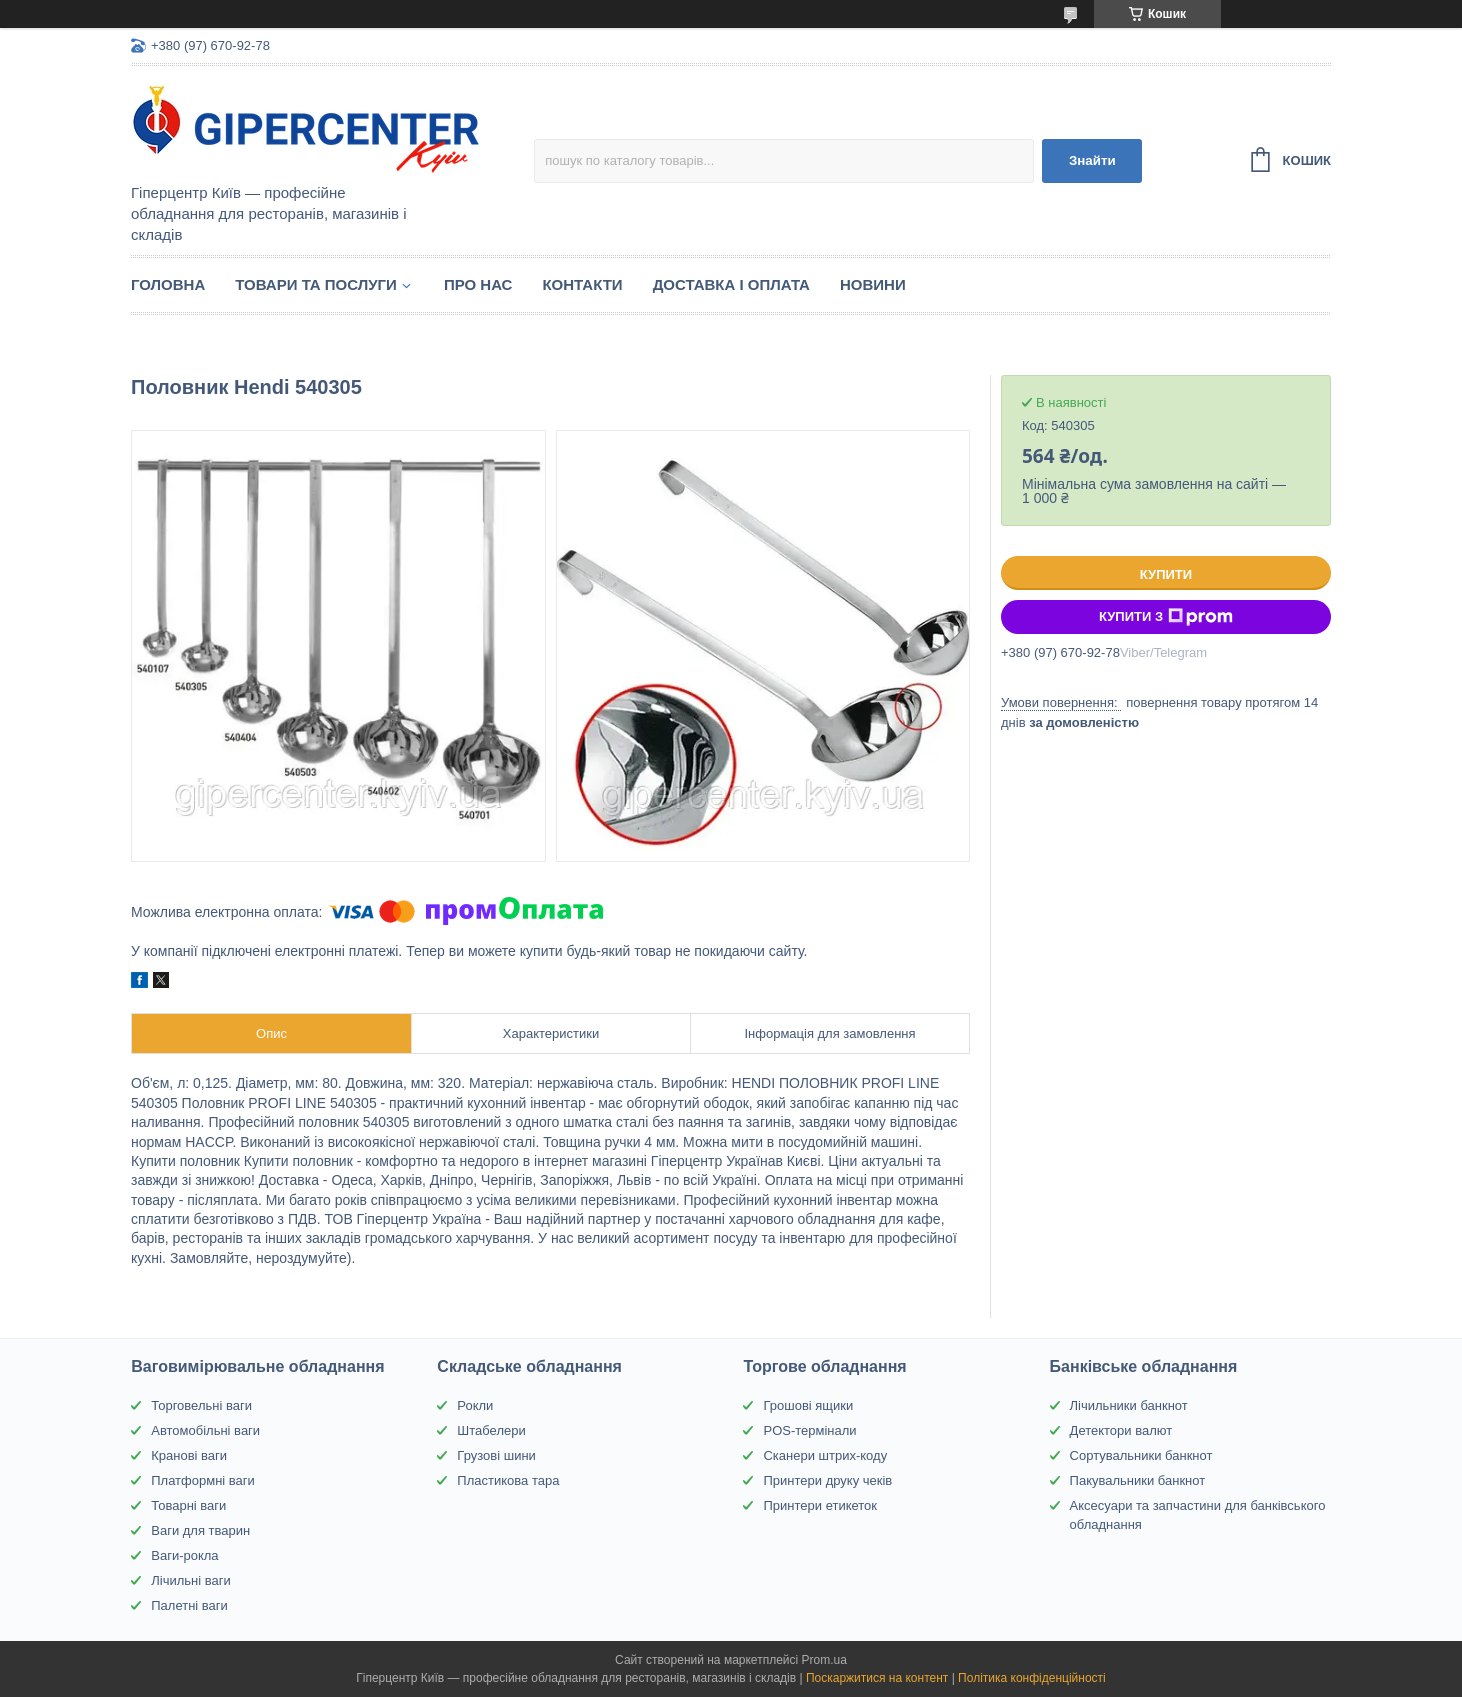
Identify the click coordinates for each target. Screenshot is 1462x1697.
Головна (168, 284)
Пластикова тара (508, 1480)
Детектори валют (1121, 1430)
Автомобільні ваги (205, 1430)
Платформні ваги (203, 1480)
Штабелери (491, 1430)
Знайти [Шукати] (1092, 160)
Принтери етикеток (820, 1505)
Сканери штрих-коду (825, 1455)
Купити (1166, 574)
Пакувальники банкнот (1138, 1480)
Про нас (478, 284)
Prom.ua (824, 1660)
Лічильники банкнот (1129, 1405)
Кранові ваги (189, 1455)
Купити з (1166, 617)
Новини (873, 284)
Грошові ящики (808, 1405)
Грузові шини (496, 1455)
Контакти (582, 284)
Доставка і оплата (731, 284)
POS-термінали (809, 1430)
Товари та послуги (316, 284)
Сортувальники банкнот (1141, 1455)
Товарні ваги (188, 1505)
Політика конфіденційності (1032, 1678)
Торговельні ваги (201, 1405)
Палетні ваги (189, 1605)
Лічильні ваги (191, 1580)
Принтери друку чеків (827, 1480)
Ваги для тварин (200, 1530)
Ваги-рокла (184, 1555)
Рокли (475, 1405)
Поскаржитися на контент (877, 1678)
